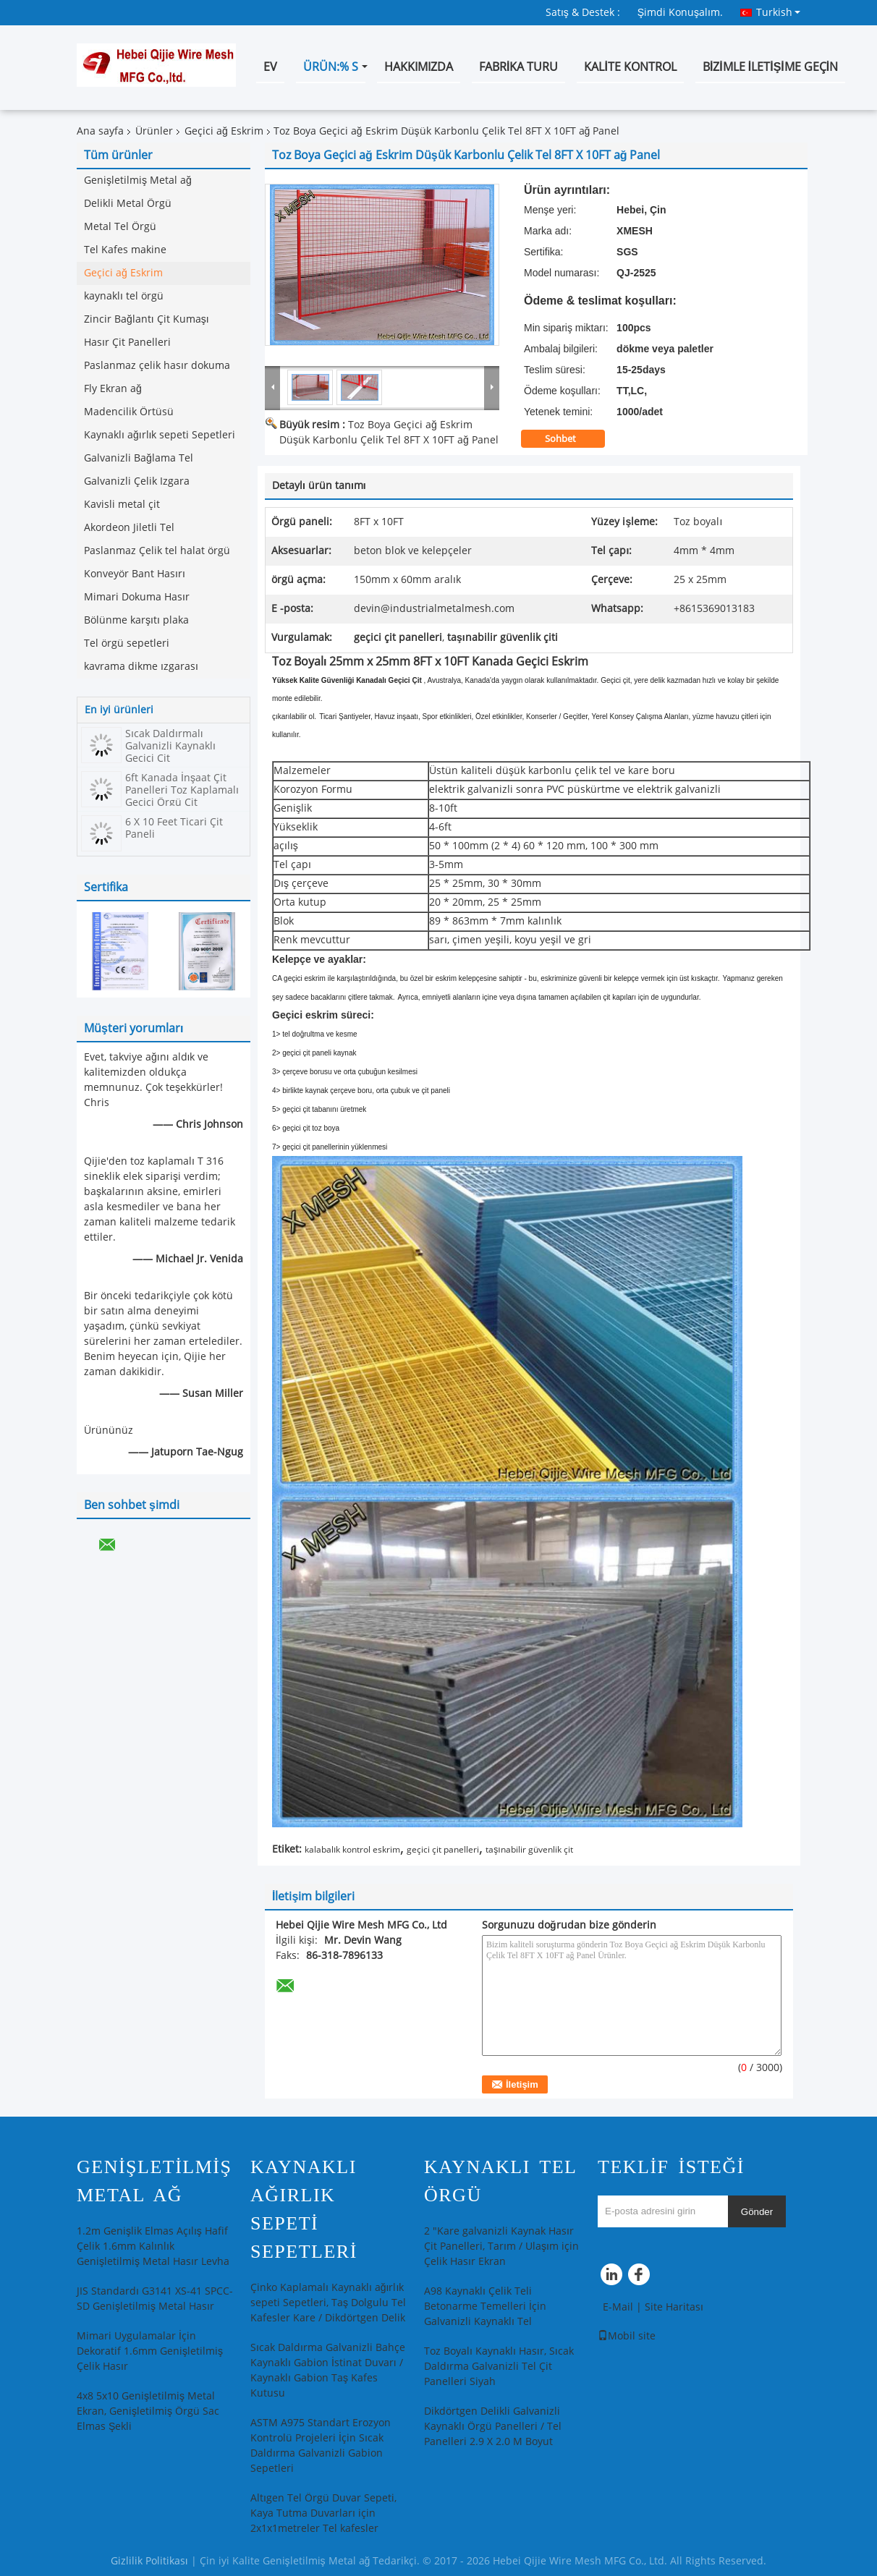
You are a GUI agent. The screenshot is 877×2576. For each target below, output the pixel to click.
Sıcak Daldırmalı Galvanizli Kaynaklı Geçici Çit (170, 746)
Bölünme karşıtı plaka (136, 620)
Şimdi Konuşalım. (680, 13)
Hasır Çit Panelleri (127, 342)
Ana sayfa (100, 131)
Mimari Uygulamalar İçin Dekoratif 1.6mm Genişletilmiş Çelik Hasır (150, 2351)
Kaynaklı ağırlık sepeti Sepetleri (159, 435)
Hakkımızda (418, 67)
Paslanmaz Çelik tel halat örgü (157, 551)
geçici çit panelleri (443, 1850)
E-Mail (618, 2307)
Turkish (778, 12)
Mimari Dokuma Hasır (137, 597)
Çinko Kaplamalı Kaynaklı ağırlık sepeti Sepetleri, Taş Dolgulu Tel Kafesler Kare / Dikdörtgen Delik (328, 2303)
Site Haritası (674, 2307)
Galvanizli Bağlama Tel (138, 458)
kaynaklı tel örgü (124, 296)
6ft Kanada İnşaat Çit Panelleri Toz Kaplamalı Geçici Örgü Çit (182, 790)
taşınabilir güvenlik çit (529, 1850)
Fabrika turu (518, 67)
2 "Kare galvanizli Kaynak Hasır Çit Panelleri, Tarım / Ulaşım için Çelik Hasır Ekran (501, 2246)
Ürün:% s (330, 67)
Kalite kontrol (630, 67)
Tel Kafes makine (125, 250)
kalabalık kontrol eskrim (352, 1850)
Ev (270, 67)
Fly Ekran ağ (113, 389)
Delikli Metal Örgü (127, 203)
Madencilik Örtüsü (129, 412)
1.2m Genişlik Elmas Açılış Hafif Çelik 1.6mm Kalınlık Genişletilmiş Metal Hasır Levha (153, 2246)
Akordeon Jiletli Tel (129, 528)
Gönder (757, 2211)
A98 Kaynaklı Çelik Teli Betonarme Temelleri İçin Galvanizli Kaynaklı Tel (485, 2306)
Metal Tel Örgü (120, 227)
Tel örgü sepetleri (126, 643)
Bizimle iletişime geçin (770, 67)
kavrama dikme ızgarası (141, 666)
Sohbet (570, 439)
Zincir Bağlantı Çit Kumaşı (146, 319)
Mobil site (627, 2336)
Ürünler (154, 131)
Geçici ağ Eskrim (224, 131)
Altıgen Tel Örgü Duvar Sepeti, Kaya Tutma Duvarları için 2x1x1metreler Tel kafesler (323, 2513)
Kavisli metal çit (122, 504)
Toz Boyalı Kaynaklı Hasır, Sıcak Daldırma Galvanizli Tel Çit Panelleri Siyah (499, 2366)
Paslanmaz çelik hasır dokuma (157, 366)
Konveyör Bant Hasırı (134, 574)
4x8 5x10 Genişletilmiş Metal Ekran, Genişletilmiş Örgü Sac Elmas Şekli (148, 2411)
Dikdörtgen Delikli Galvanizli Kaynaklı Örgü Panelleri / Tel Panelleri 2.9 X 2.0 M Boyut (493, 2426)
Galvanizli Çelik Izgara (137, 481)
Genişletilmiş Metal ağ (138, 180)
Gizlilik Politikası (149, 2561)
